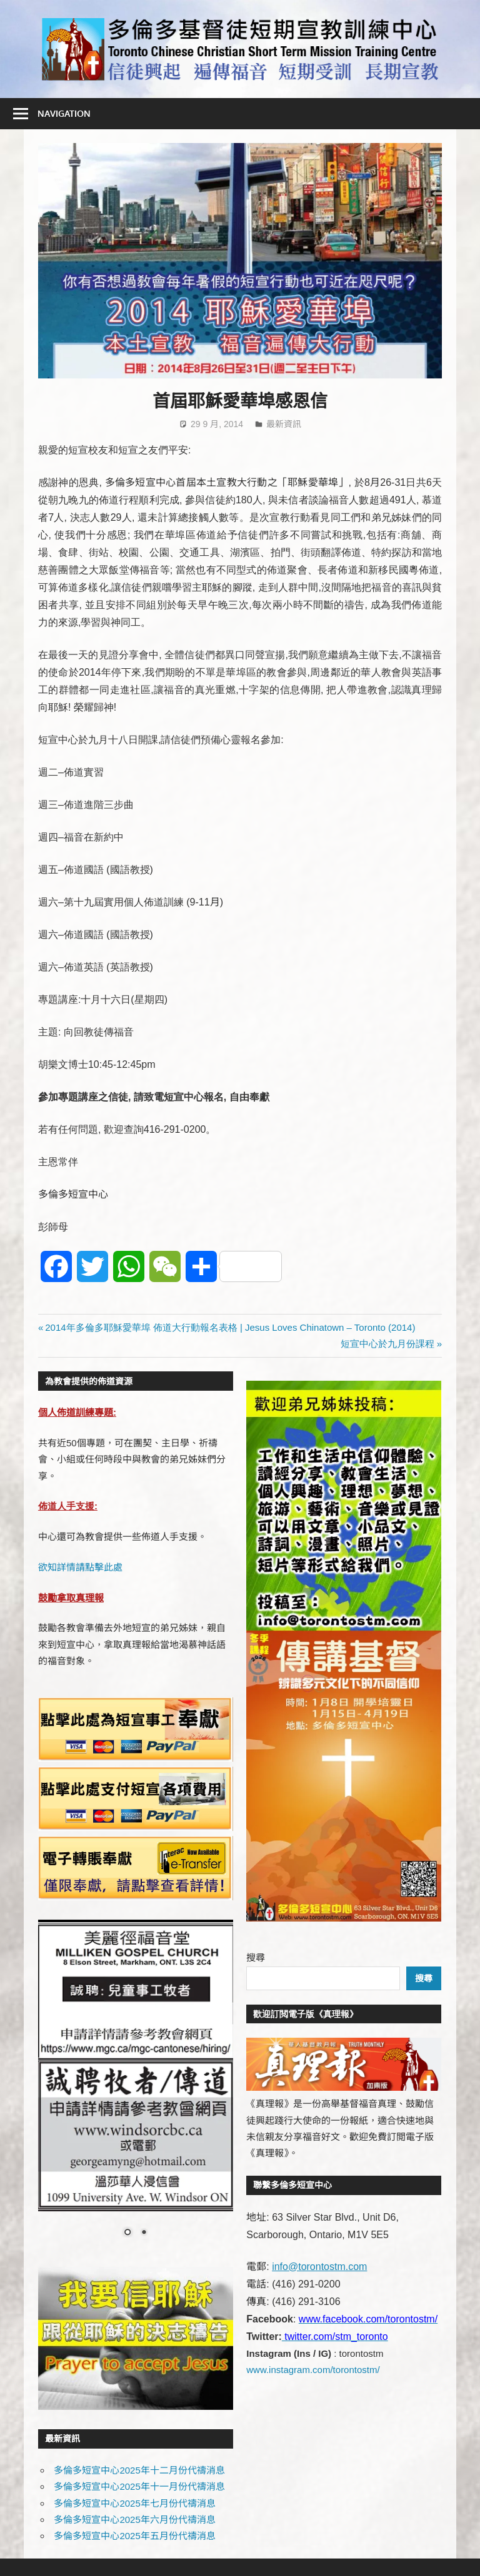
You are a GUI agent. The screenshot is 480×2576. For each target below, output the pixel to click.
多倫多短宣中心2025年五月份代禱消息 (134, 2535)
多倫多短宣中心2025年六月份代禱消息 (134, 2519)
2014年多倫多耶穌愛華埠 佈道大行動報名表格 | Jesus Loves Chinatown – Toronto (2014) (229, 1327)
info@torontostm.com (319, 2266)
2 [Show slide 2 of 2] (144, 2233)
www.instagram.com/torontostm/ (312, 2369)
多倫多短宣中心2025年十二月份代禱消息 (139, 2470)
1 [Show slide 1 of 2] (127, 2233)
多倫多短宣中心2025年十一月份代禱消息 (139, 2486)
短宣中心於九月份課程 (387, 1343)
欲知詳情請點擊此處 (80, 1567)
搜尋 (255, 1957)
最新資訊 (283, 424)
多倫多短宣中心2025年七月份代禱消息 (134, 2503)
